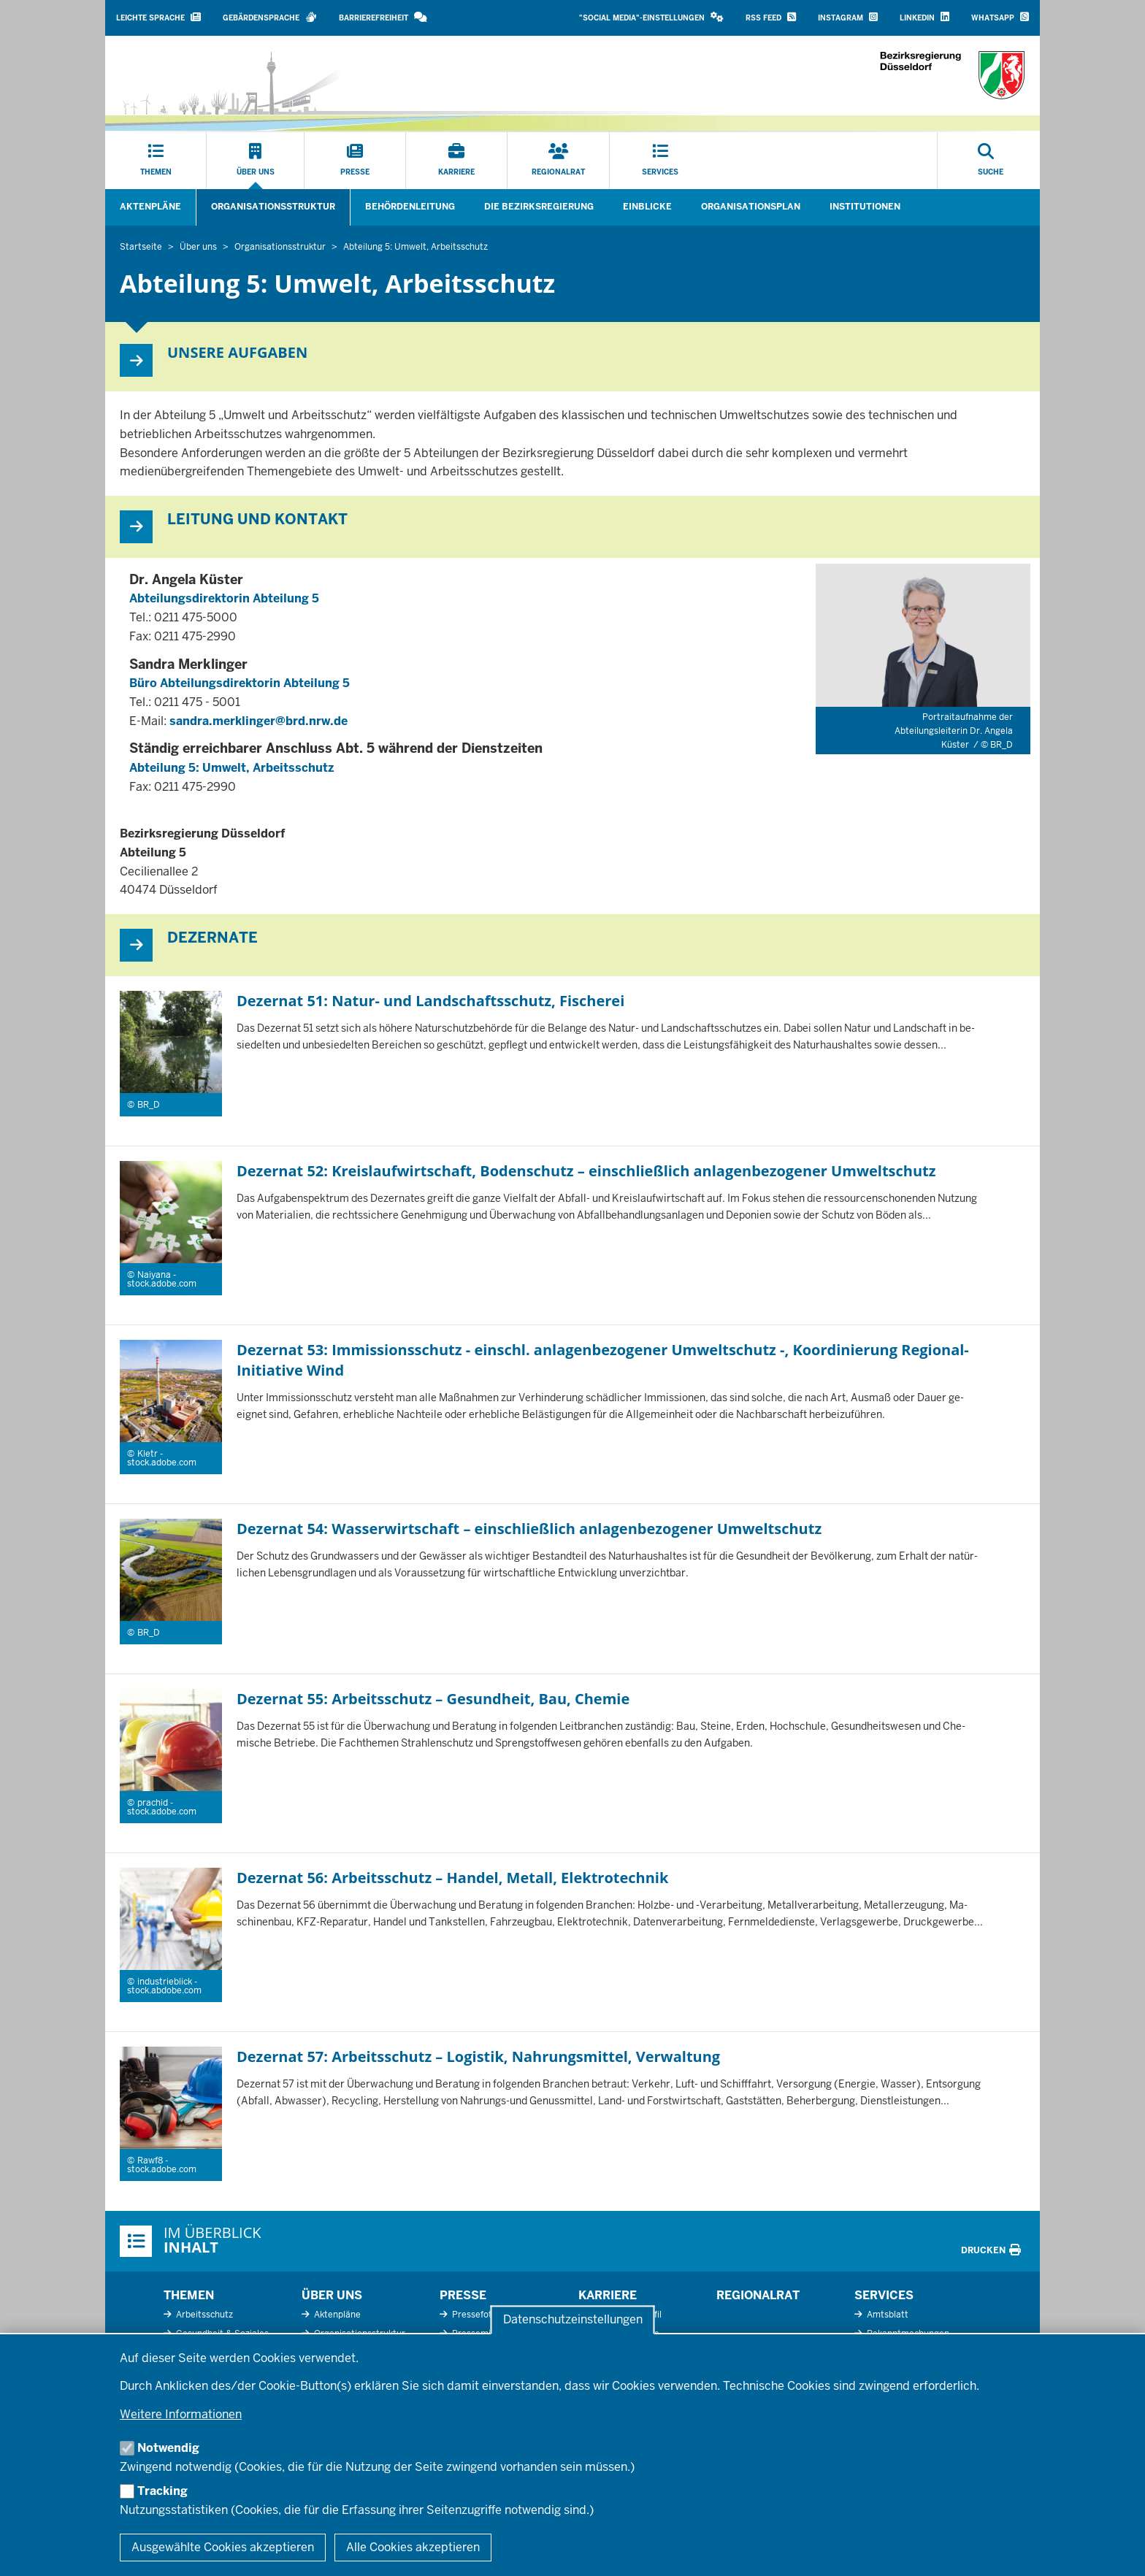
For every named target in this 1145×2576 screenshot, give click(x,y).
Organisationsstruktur (273, 206)
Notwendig (168, 2448)
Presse (463, 2295)
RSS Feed (771, 17)
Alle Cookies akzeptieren (413, 2547)
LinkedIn (924, 17)
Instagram (848, 17)
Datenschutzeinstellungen (573, 2320)
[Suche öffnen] (990, 160)
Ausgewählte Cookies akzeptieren (222, 2547)
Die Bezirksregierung (539, 206)
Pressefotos (476, 2314)
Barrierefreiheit (383, 17)
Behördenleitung (410, 206)
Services (884, 2295)
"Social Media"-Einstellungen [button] (651, 17)
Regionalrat (758, 2295)
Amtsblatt (886, 2314)
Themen (189, 2295)
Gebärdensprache (270, 17)
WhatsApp (1000, 17)
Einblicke (647, 206)
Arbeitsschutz (203, 2314)
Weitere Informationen (181, 2414)
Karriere (607, 2295)
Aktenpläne (150, 206)
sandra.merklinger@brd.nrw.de (258, 721)
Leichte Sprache (158, 17)
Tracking (162, 2491)
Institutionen (865, 206)
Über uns (332, 2295)
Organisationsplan (750, 206)
